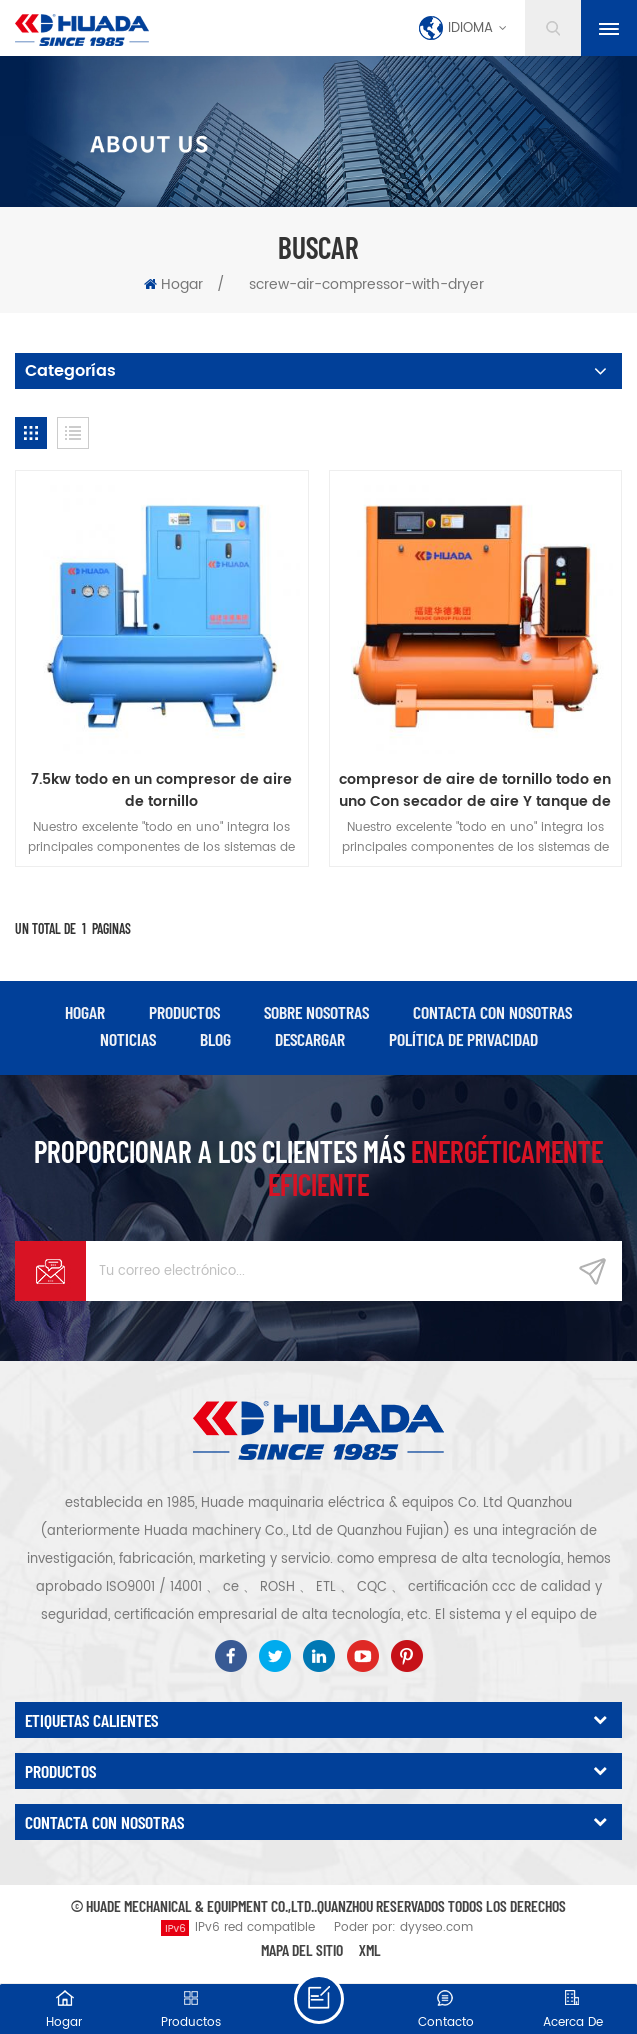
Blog (215, 1039)
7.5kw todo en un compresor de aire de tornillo (161, 791)
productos (184, 1012)
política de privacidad (463, 1039)
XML (370, 1949)
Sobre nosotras (316, 1012)
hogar (85, 1012)
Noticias (128, 1039)
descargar (310, 1039)
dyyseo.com (436, 1927)
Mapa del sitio (302, 1949)
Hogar (173, 284)
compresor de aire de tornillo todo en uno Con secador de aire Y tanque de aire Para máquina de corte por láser (475, 791)
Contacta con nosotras (492, 1012)
